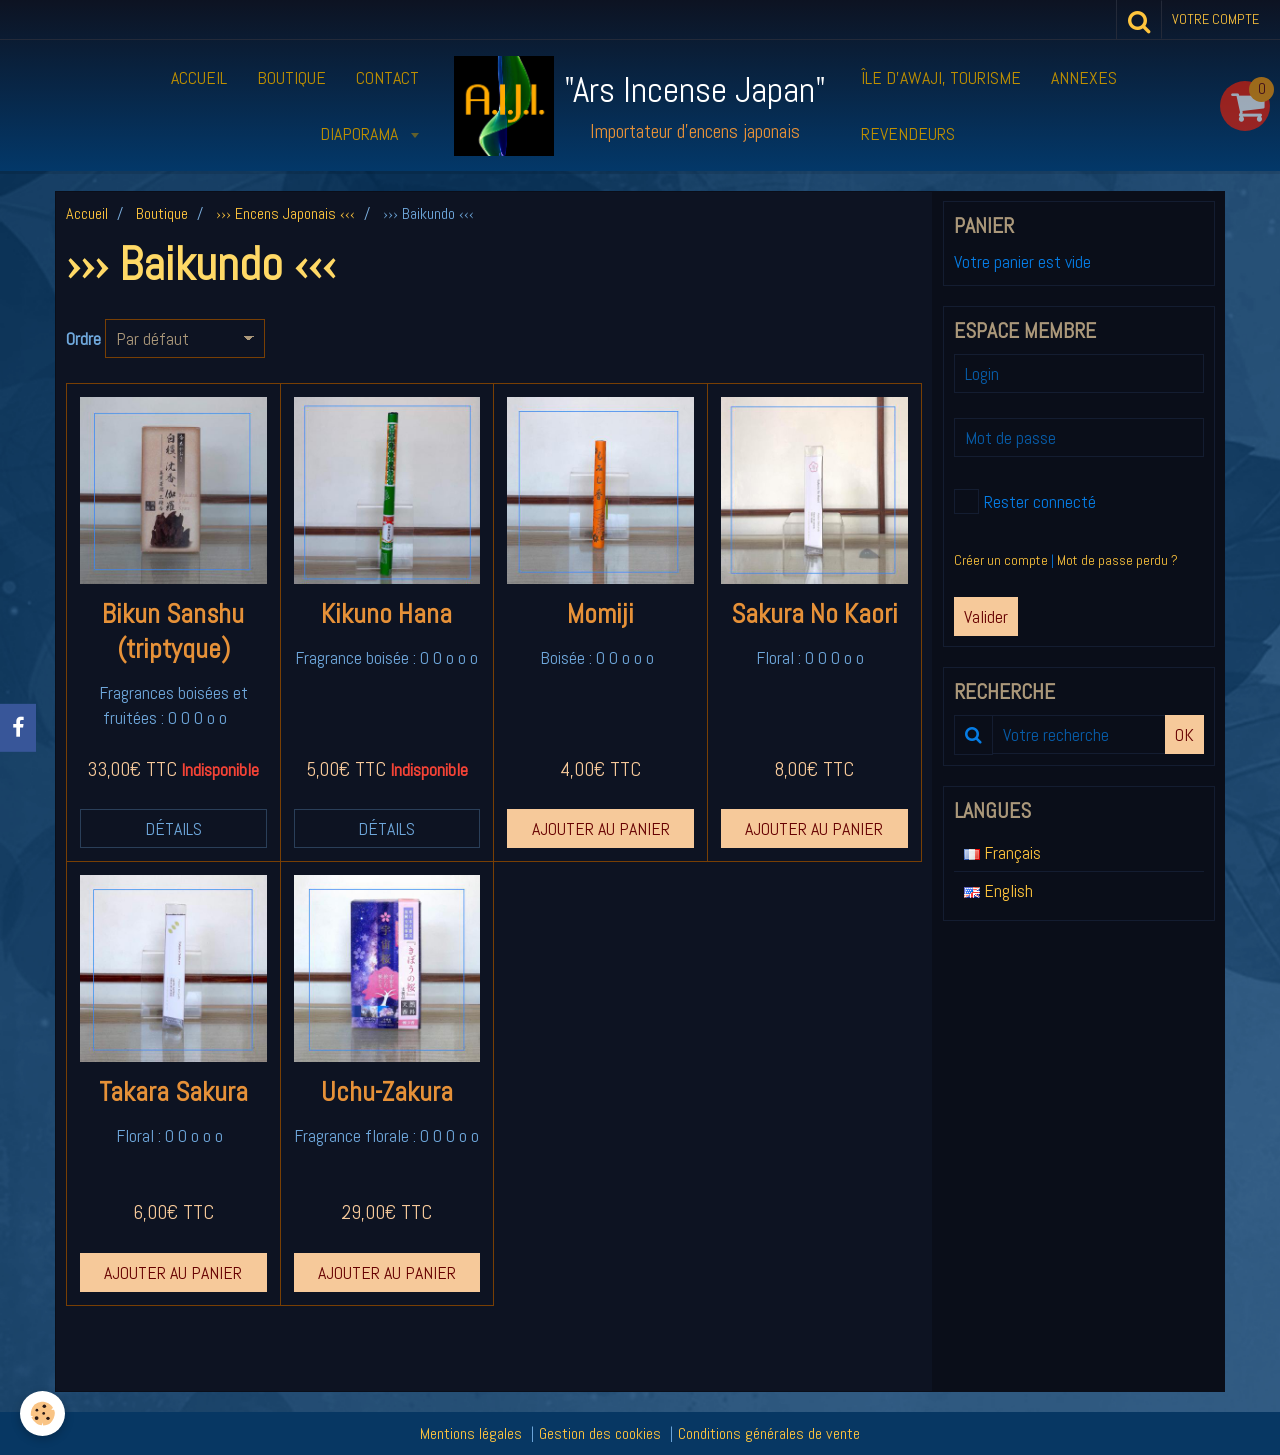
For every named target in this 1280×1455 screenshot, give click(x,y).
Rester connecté (1025, 501)
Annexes (1084, 77)
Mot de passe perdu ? (1117, 560)
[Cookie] (42, 1413)
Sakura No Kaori (814, 614)
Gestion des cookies (600, 1433)
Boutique (291, 77)
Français (1002, 852)
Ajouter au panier (601, 828)
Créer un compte (1001, 560)
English (998, 890)
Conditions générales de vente (769, 1433)
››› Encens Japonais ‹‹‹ (285, 213)
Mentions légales (471, 1433)
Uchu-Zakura (387, 1092)
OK (1184, 734)
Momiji (600, 614)
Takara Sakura (173, 1092)
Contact (387, 77)
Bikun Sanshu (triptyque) (173, 631)
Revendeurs (908, 133)
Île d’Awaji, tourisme (941, 77)
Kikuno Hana (386, 614)
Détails (173, 828)
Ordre (83, 338)
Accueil (199, 77)
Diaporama (361, 133)
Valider (986, 616)
